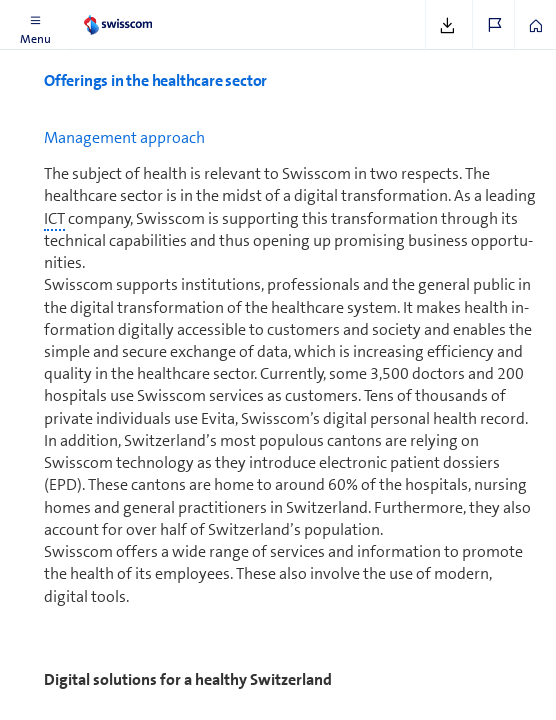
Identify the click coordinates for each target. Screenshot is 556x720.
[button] (35, 25)
